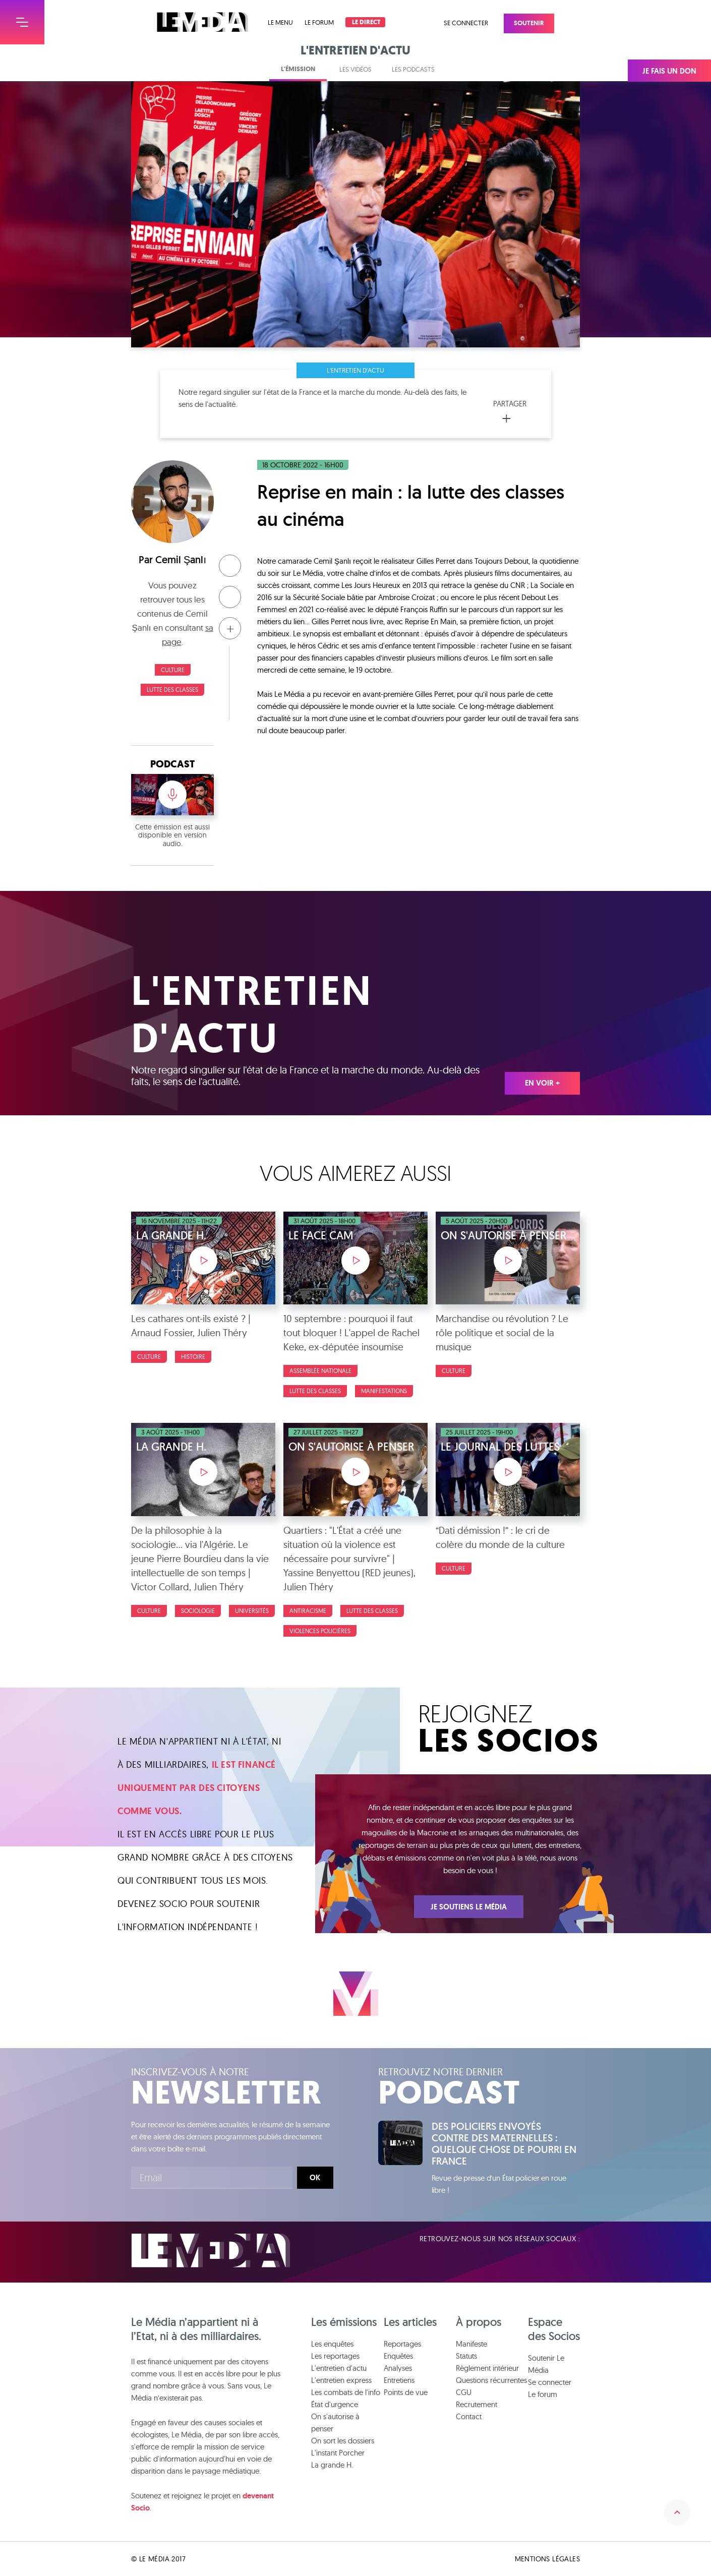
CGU (463, 2392)
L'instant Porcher (338, 2453)
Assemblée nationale (320, 1370)
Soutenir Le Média (546, 2364)
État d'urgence (334, 2404)
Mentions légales (547, 2559)
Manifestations (384, 1391)
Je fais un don (669, 71)
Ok (315, 2178)
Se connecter (466, 23)
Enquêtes (398, 2356)
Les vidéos (355, 69)
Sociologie (198, 1610)
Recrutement (476, 2404)
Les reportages (335, 2356)
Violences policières (319, 1631)
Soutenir (529, 23)
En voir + (542, 1083)
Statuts (466, 2356)
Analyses (398, 2368)
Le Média (210, 2250)
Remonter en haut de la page (677, 2512)
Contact (469, 2416)
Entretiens (399, 2380)
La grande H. (332, 2465)
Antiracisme (307, 1610)
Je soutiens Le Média (469, 1907)
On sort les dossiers (342, 2440)
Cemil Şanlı (180, 559)
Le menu (280, 22)
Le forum (319, 22)
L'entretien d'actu (355, 370)
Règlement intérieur (487, 2368)
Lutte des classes (172, 689)
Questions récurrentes (491, 2380)
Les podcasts (413, 69)
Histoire (193, 1356)
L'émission (298, 69)
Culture (173, 670)
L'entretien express (341, 2380)
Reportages (402, 2344)
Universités (252, 1610)
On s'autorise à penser (335, 2422)
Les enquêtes (332, 2344)
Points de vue (406, 2392)
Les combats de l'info (345, 2392)
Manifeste (471, 2344)
